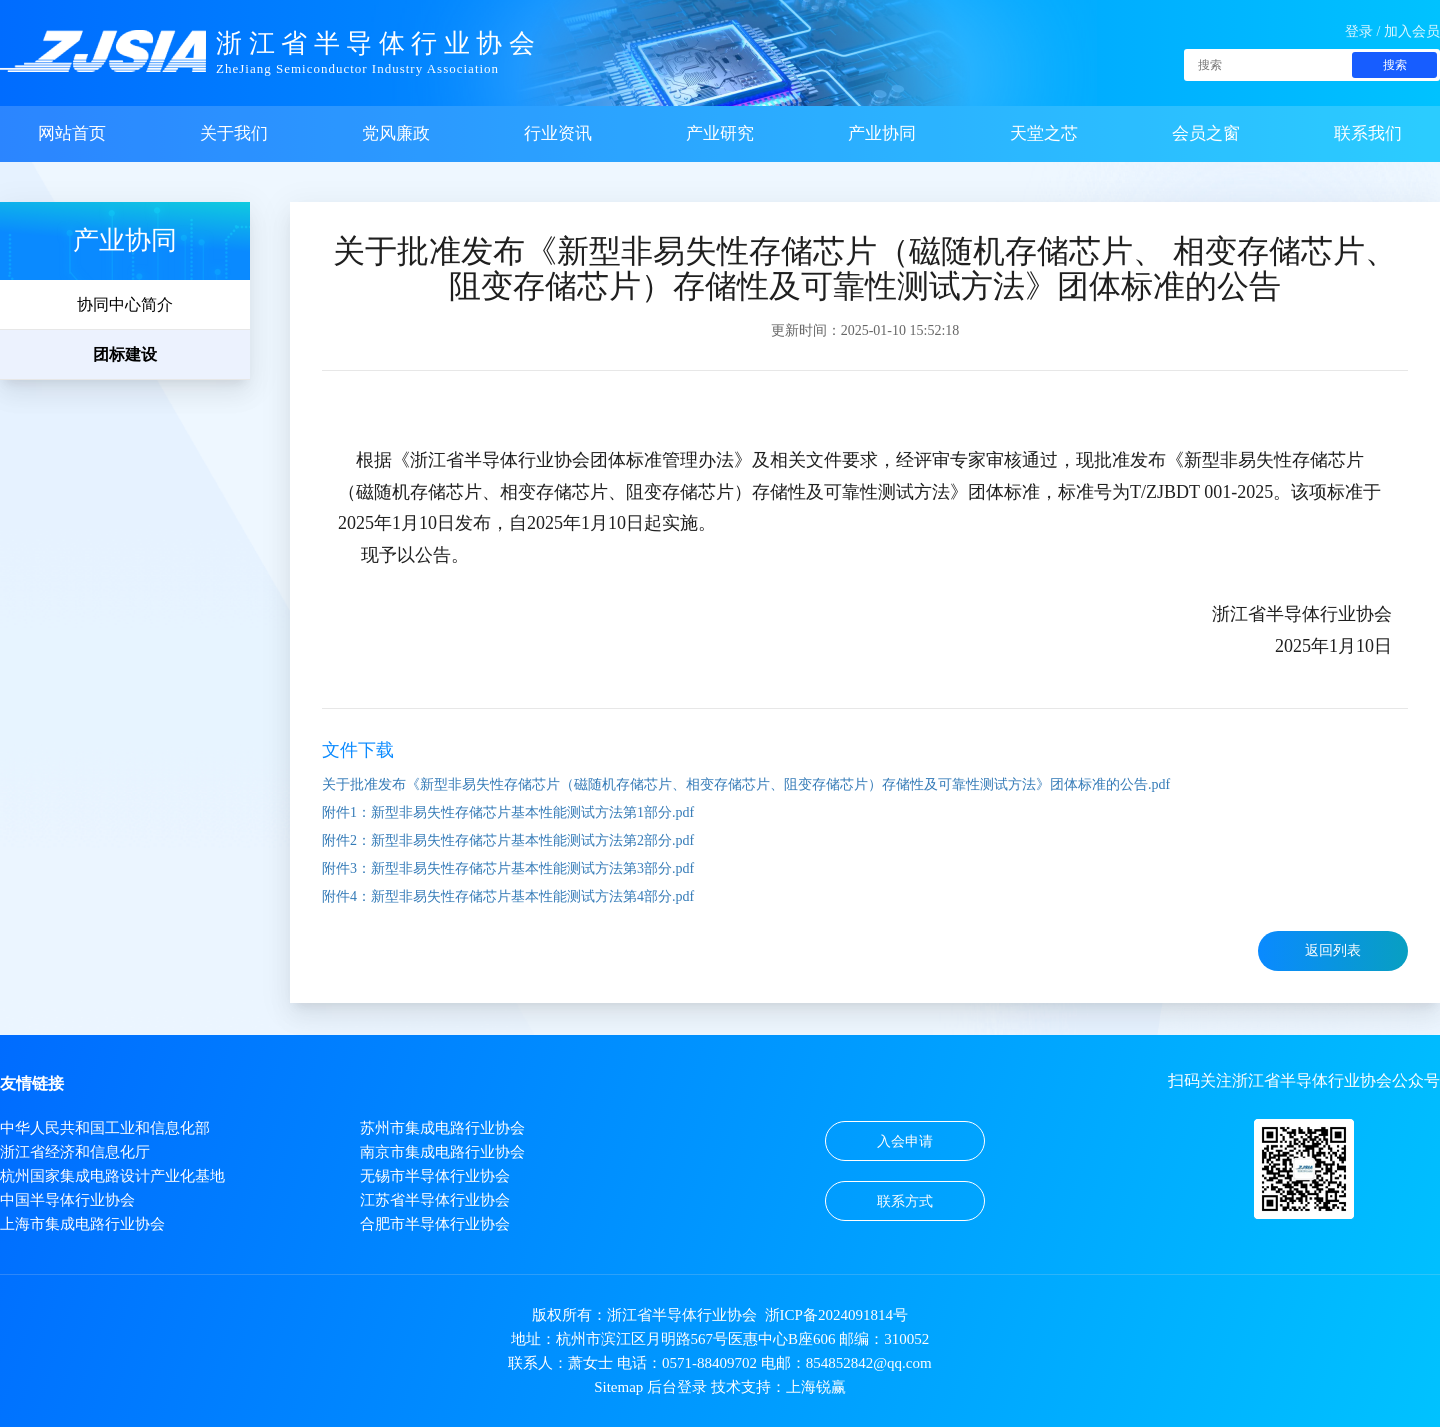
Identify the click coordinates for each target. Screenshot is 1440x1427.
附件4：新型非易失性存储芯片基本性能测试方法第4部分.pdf (508, 896)
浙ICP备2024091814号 (836, 1315)
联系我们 (1368, 133)
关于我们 (234, 133)
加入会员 (1412, 31)
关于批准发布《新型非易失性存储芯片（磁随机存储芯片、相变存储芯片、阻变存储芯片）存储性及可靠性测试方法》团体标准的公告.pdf (746, 784)
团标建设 (125, 354)
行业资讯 (558, 133)
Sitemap (618, 1387)
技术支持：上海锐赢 (778, 1387)
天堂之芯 (1044, 133)
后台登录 (677, 1387)
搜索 (1395, 65)
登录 (1359, 31)
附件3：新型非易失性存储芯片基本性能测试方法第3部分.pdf (508, 868)
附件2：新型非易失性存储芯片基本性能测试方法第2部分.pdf (508, 840)
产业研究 (720, 133)
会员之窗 (1206, 133)
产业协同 (882, 133)
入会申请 (905, 1141)
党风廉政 (396, 133)
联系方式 (905, 1201)
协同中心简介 (125, 304)
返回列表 (1333, 950)
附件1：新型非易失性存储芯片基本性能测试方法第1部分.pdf (508, 812)
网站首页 (72, 133)
